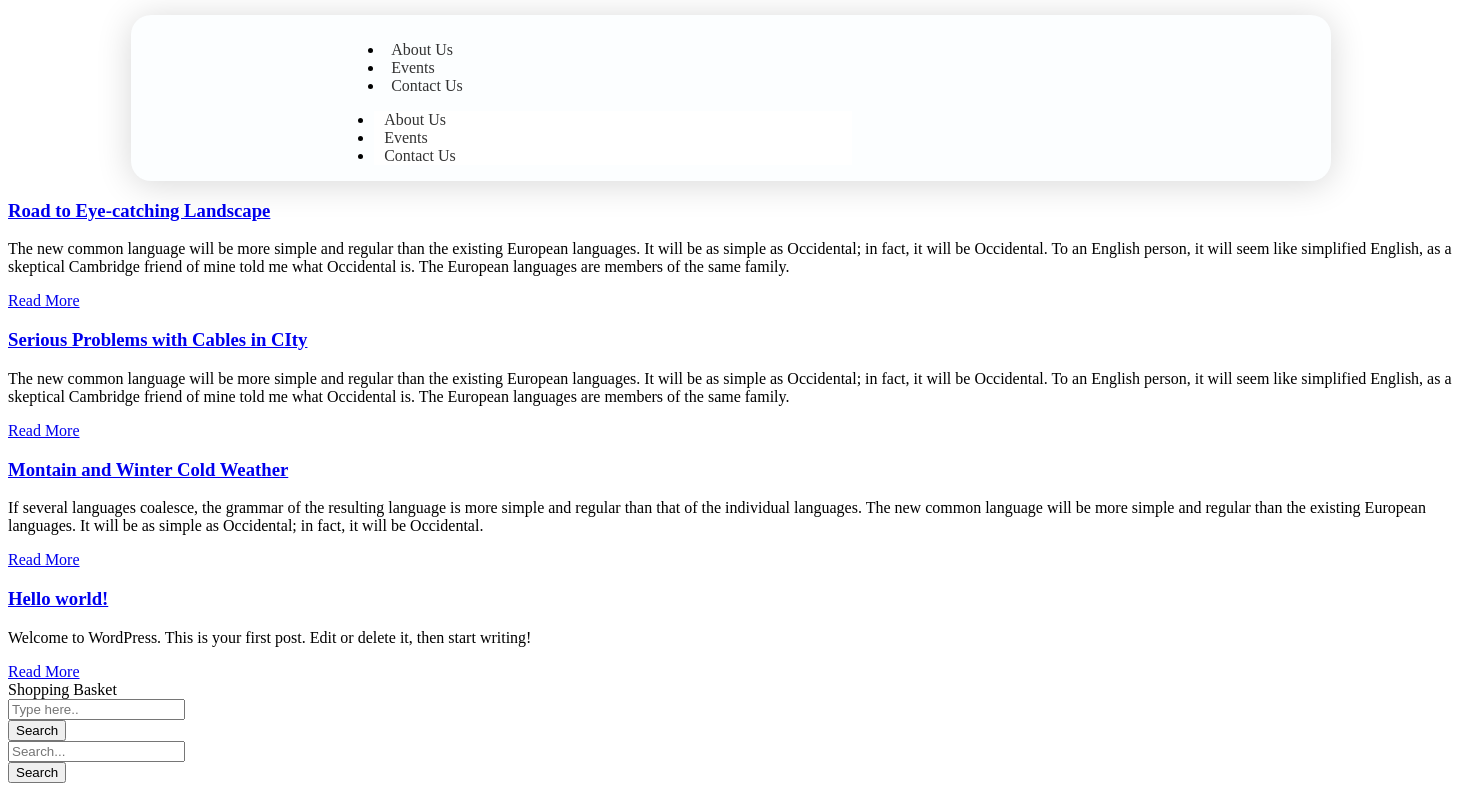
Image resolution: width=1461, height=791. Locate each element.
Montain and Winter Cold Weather (148, 469)
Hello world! (58, 598)
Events (413, 67)
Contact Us (427, 85)
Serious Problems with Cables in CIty (157, 339)
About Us (422, 49)
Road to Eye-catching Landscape (139, 210)
